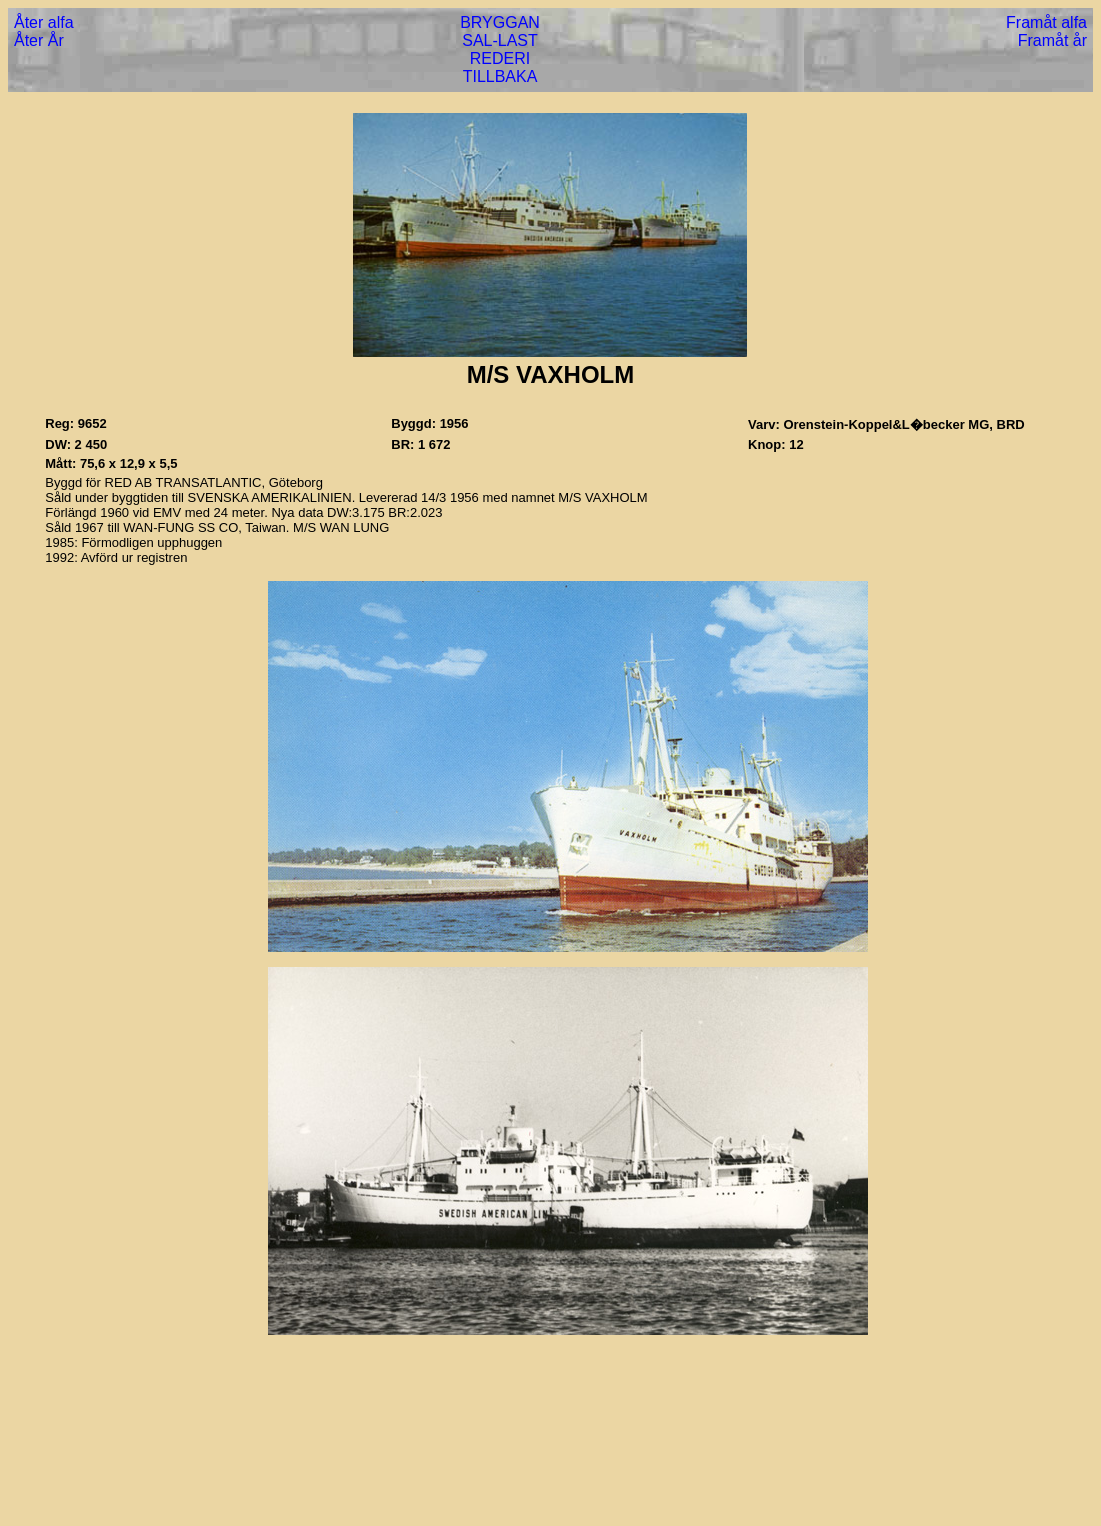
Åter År (39, 40)
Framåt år (1052, 40)
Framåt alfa (1046, 22)
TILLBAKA (500, 76)
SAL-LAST (500, 40)
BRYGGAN (500, 22)
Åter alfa (44, 22)
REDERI (500, 58)
